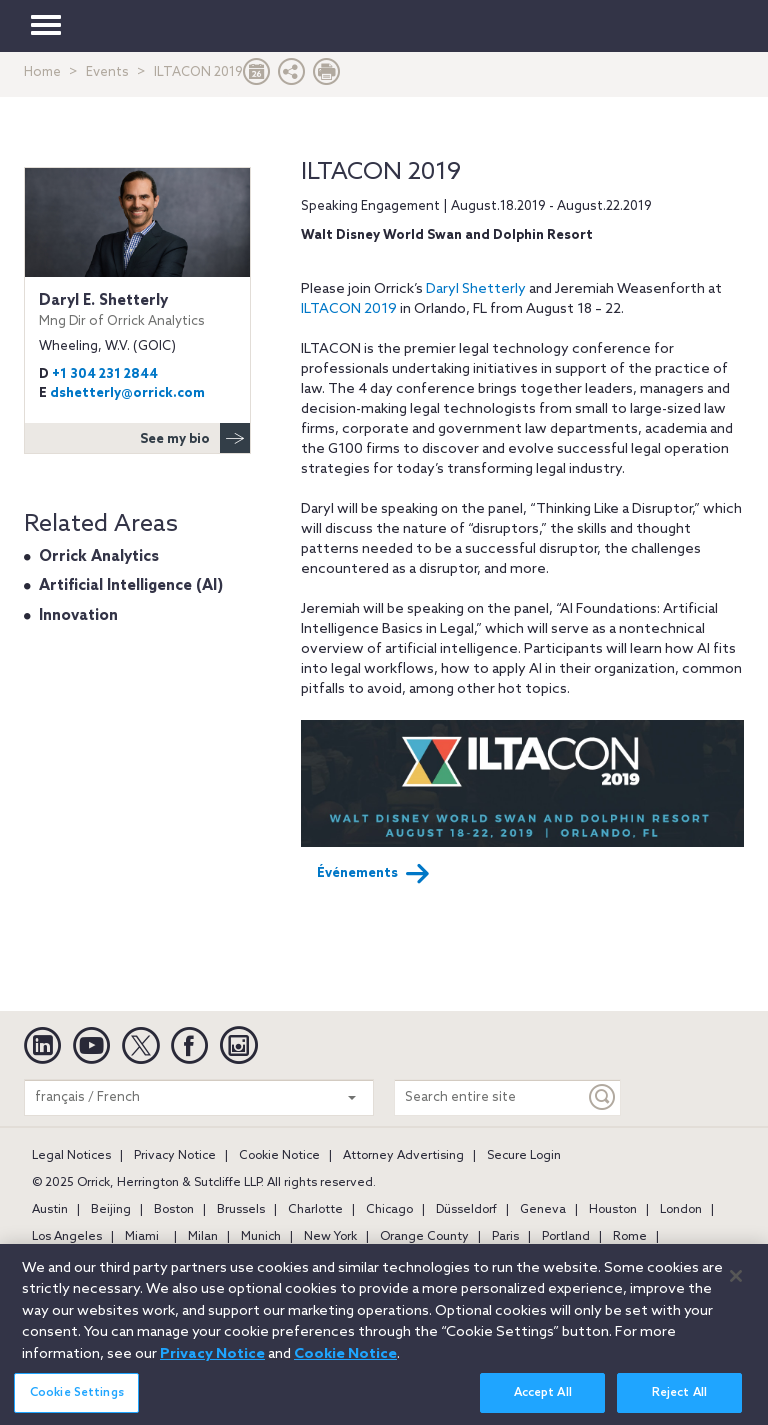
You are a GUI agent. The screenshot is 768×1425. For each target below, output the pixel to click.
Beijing (111, 1210)
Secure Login (524, 1156)
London (681, 1210)
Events (107, 72)
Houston (613, 1210)
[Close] (736, 1286)
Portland (566, 1237)
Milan (203, 1237)
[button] (292, 76)
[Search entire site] (490, 1097)
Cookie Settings (77, 1403)
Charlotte (315, 1210)
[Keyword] (603, 1097)
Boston (174, 1210)
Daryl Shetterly (476, 289)
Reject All (679, 1403)
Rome (630, 1237)
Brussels (241, 1210)
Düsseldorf (466, 1210)
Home (42, 72)
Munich (261, 1237)
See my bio (195, 438)
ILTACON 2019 (349, 309)
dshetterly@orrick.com (127, 393)
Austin (50, 1210)
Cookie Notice (279, 1156)
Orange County (424, 1237)
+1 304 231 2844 (105, 374)
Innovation (78, 616)
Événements (373, 874)
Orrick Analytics (99, 557)
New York (330, 1237)
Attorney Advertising (403, 1156)
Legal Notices (71, 1156)
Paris (505, 1237)
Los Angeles (67, 1237)
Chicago (389, 1210)
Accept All (543, 1403)
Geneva (543, 1210)
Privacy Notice (175, 1156)
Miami (142, 1237)
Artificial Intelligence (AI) (131, 586)
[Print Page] (327, 76)
